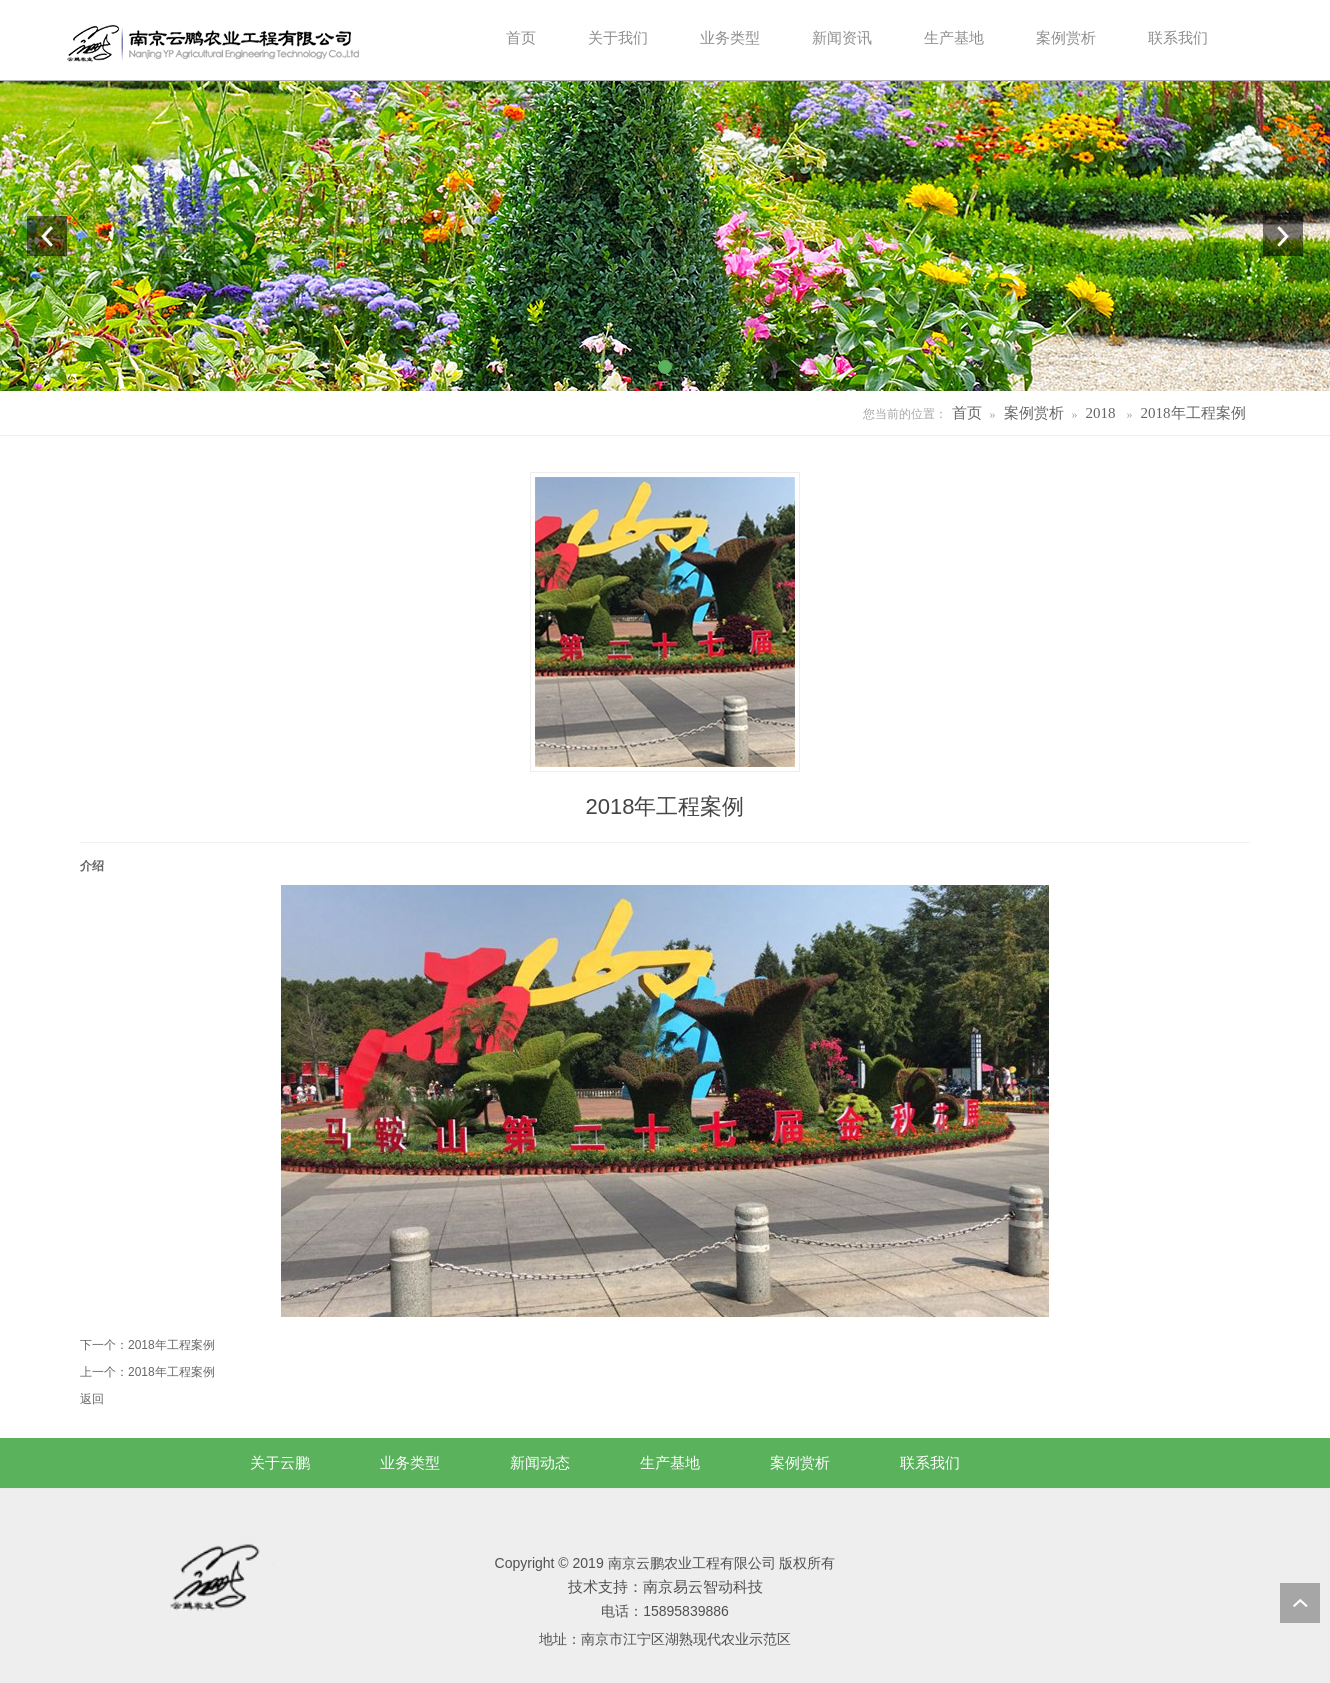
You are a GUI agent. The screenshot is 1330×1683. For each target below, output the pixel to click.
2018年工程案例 (1193, 413)
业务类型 (410, 1462)
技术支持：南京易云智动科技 (665, 1586)
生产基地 (670, 1462)
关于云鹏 (280, 1462)
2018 (1101, 413)
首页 (967, 413)
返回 (92, 1399)
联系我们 (930, 1462)
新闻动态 (540, 1462)
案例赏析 (1034, 413)
